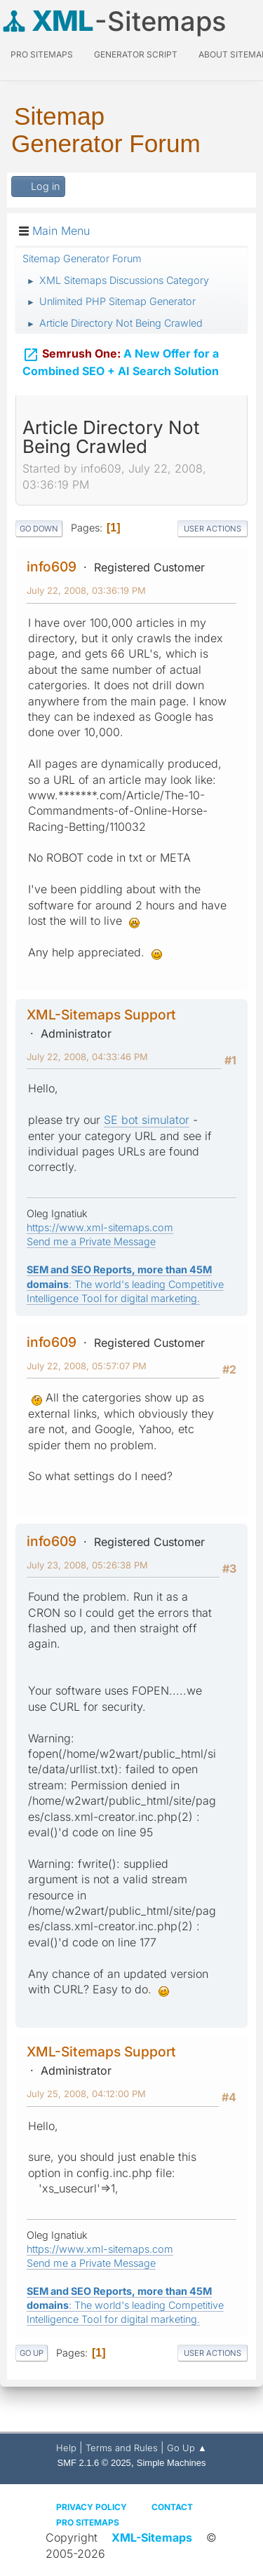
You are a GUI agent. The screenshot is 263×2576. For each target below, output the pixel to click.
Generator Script (135, 54)
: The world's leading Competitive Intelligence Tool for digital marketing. (125, 1283)
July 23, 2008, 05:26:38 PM (87, 1565)
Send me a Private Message (91, 1241)
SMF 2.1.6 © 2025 (94, 2463)
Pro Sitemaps (87, 2522)
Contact (172, 2507)
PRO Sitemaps (42, 54)
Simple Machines (171, 2463)
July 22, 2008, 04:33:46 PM (87, 1056)
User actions (212, 529)
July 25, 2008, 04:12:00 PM (86, 2093)
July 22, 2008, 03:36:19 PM (86, 590)
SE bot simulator (146, 1120)
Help (66, 2447)
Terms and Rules (122, 2447)
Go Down (39, 529)
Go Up (31, 2353)
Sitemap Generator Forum (106, 129)
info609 (51, 566)
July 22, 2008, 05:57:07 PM (87, 1365)
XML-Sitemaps (152, 2537)
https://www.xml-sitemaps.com (100, 1227)
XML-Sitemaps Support (101, 1014)
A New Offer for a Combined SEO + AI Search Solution (120, 359)
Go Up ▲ (187, 2447)
